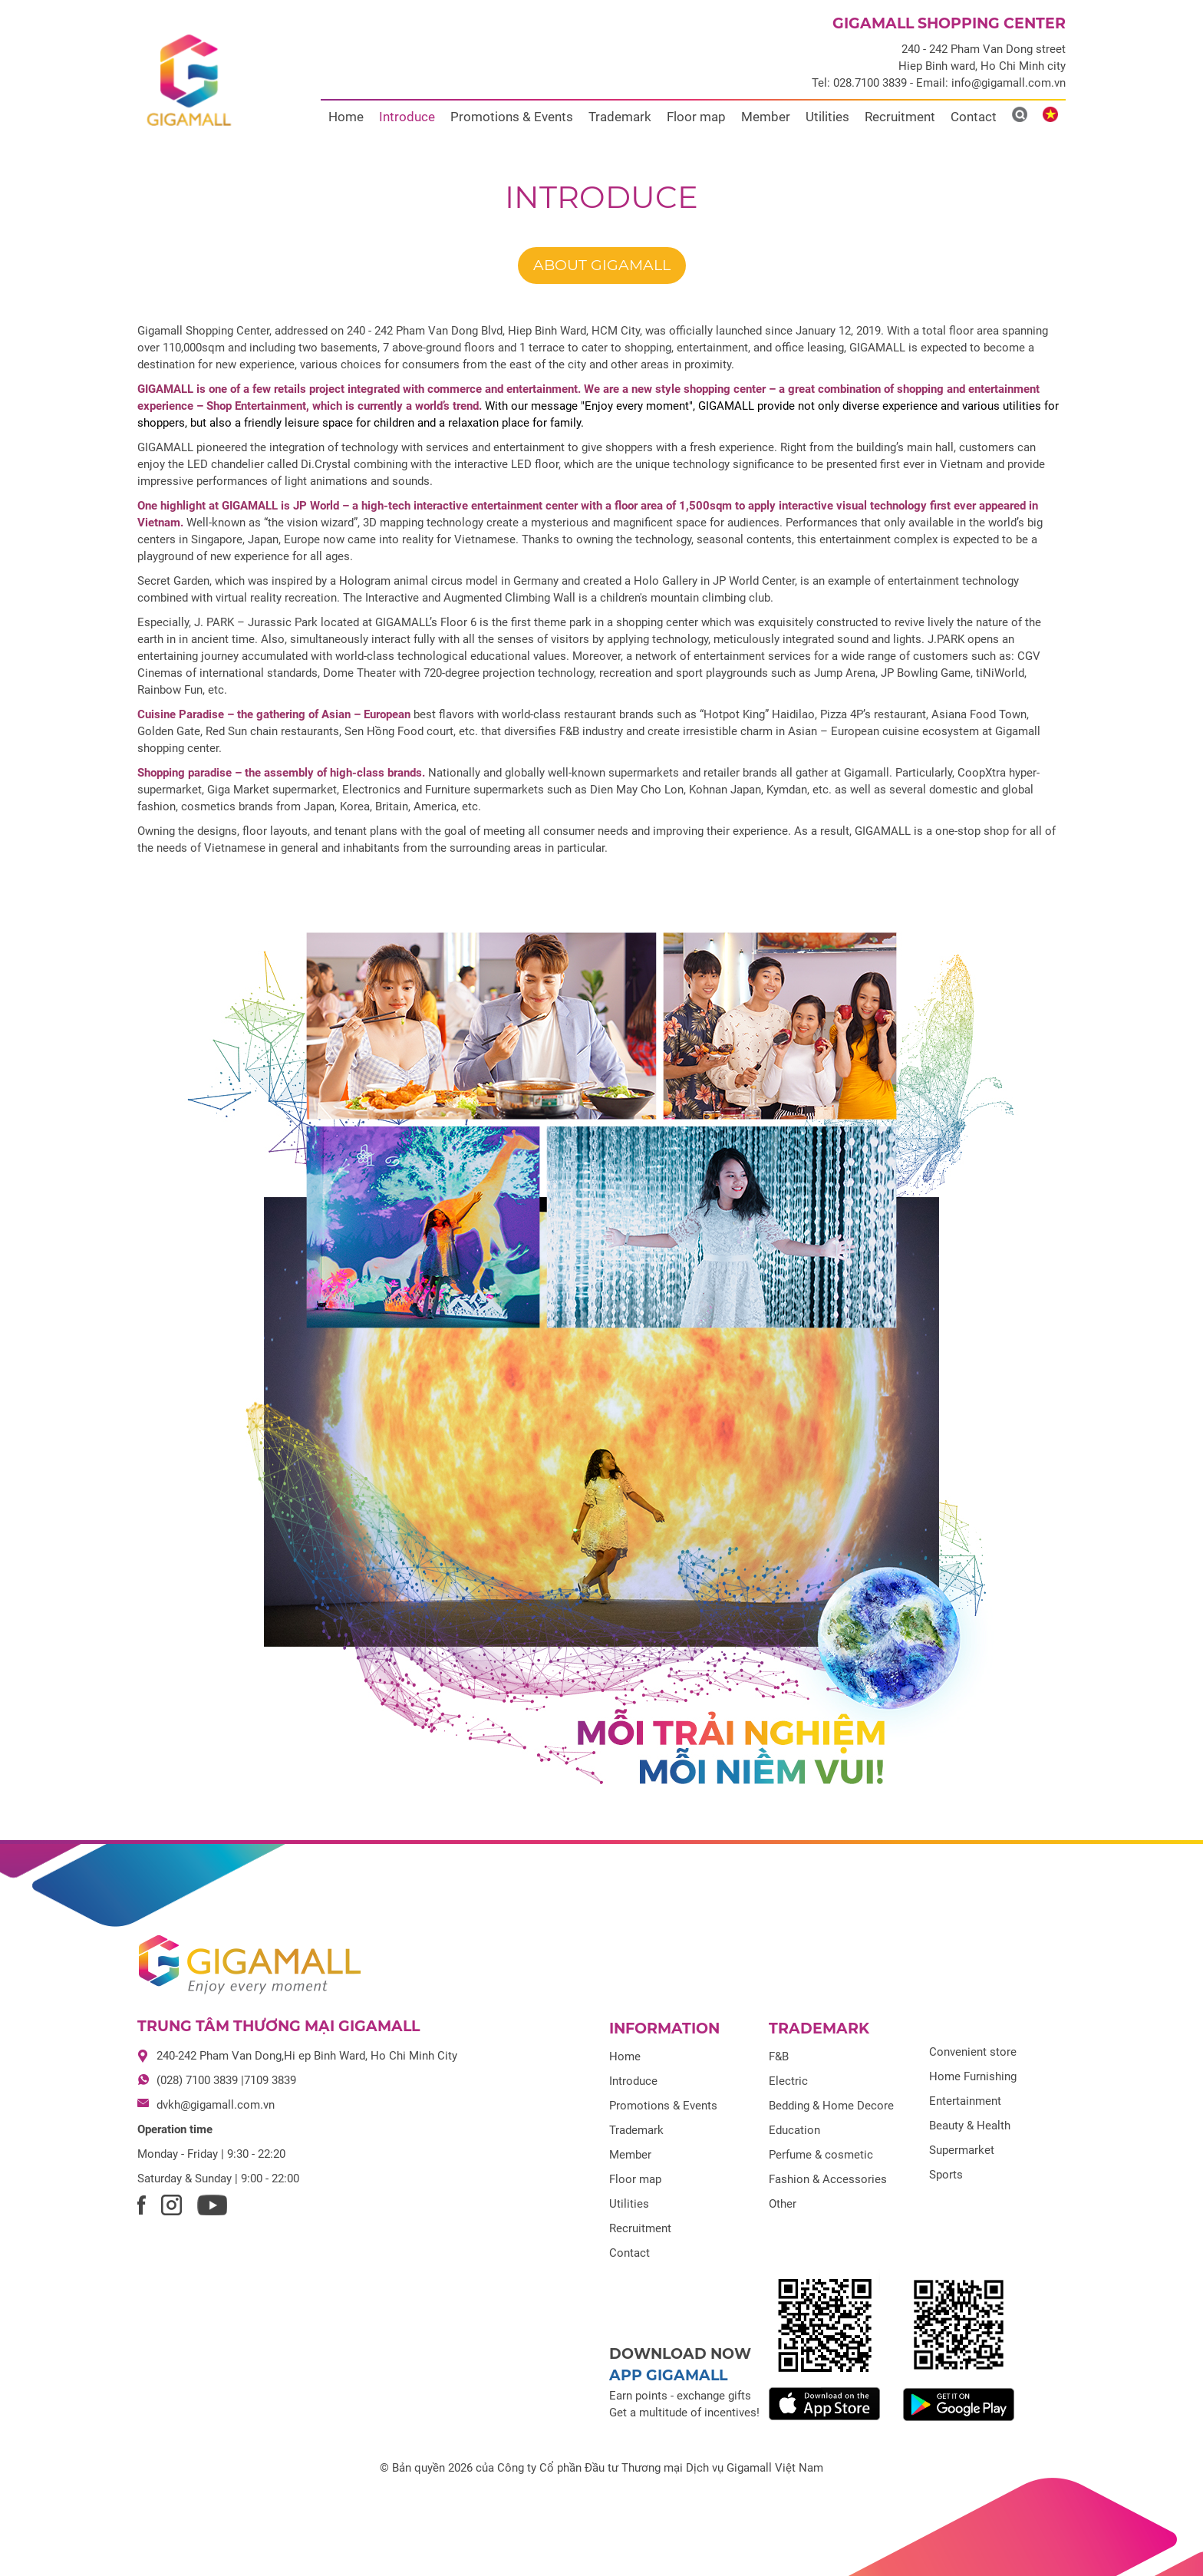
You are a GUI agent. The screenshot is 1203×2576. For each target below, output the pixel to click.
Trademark (619, 116)
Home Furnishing (973, 2076)
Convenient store (973, 2052)
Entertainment (965, 2101)
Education (794, 2130)
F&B (779, 2056)
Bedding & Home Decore (831, 2106)
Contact (974, 116)
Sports (946, 2175)
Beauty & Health (969, 2125)
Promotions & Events (511, 116)
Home (346, 116)
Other (782, 2204)
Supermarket (961, 2150)
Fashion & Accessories (828, 2179)
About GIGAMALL (602, 265)
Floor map (696, 116)
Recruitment (900, 116)
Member (765, 116)
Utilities (827, 116)
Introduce (407, 116)
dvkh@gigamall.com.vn (216, 2105)
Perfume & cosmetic (821, 2155)
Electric (788, 2081)
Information (664, 2028)
